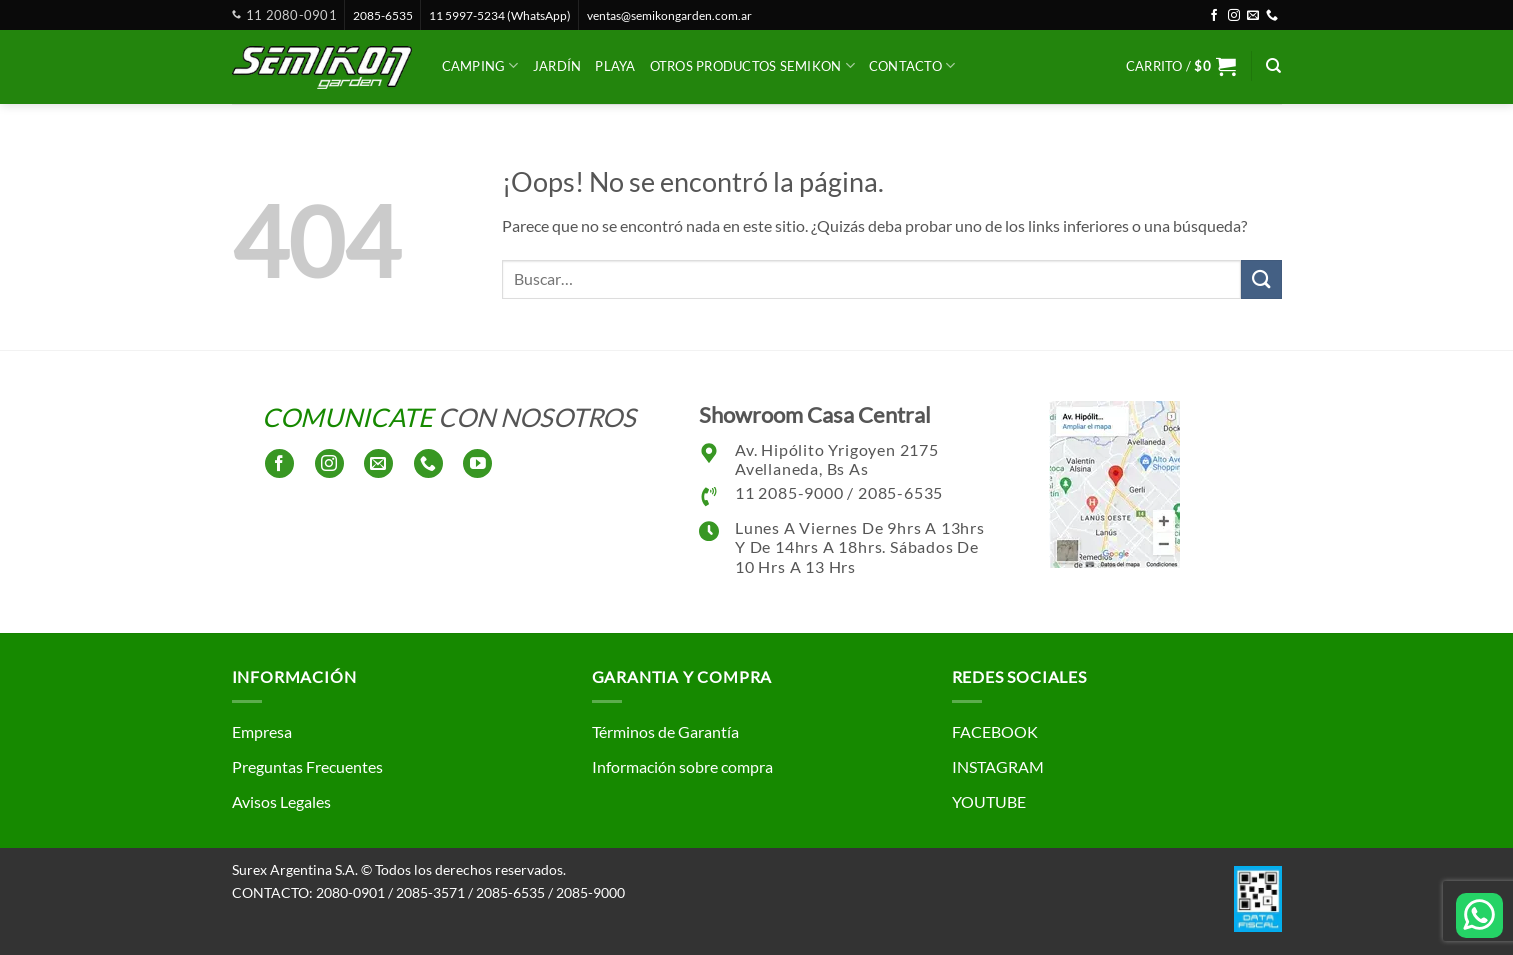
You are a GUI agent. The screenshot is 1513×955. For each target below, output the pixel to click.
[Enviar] (1261, 279)
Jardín (557, 66)
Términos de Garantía (665, 731)
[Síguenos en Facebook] (1214, 16)
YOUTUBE (989, 801)
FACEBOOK (995, 731)
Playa (615, 66)
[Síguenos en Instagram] (1234, 16)
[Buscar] (1273, 66)
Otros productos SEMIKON (752, 65)
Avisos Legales (281, 801)
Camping (480, 65)
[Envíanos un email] (1253, 16)
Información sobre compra (682, 766)
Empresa (262, 731)
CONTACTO (912, 65)
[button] (1181, 66)
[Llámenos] (1272, 16)
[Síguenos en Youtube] (477, 463)
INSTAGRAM (998, 766)
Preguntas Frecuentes (307, 766)
